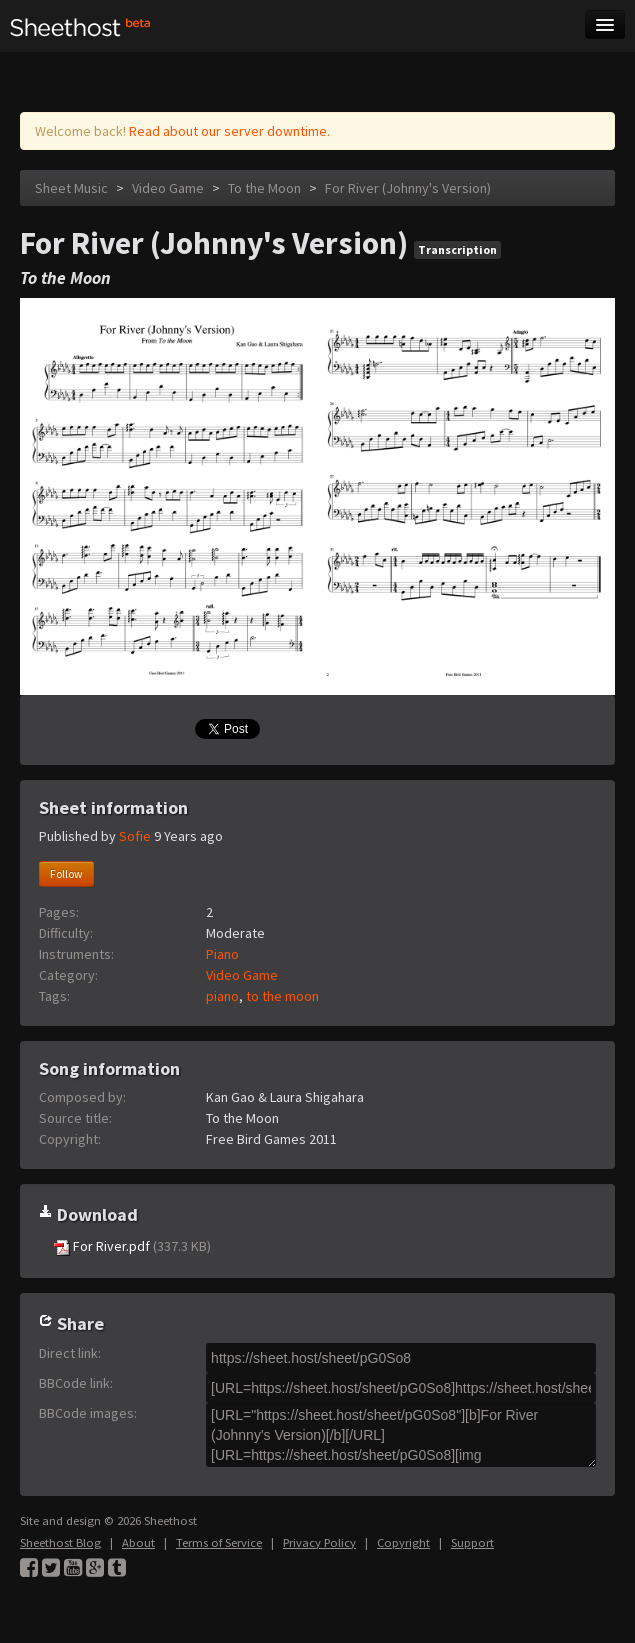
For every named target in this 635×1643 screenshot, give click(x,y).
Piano (222, 954)
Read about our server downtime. (229, 131)
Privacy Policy (319, 1542)
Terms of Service (219, 1542)
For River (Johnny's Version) (408, 188)
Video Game (168, 188)
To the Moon (264, 188)
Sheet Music (71, 188)
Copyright (403, 1542)
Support (472, 1542)
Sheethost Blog (60, 1542)
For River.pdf (132, 1246)
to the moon (282, 996)
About (138, 1542)
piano (222, 996)
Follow (66, 873)
